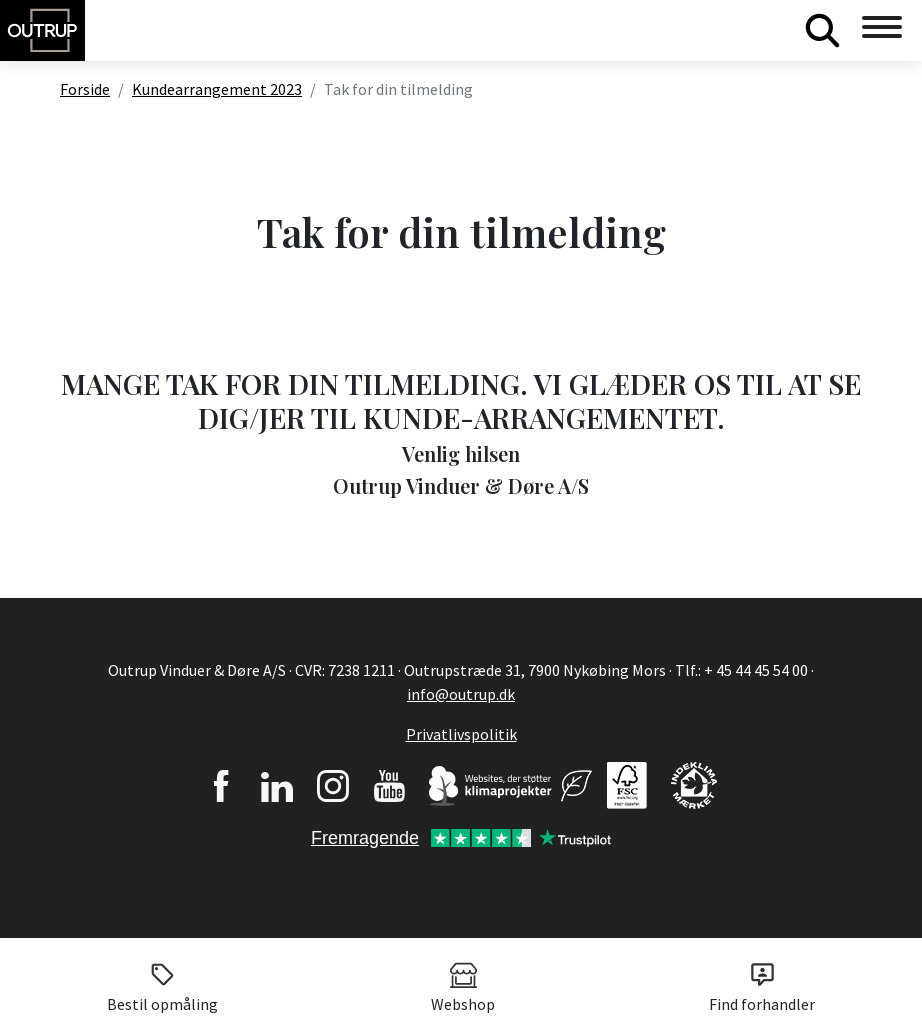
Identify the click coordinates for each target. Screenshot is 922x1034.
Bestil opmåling (162, 987)
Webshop (463, 987)
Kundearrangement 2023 (217, 89)
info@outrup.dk (461, 694)
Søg (822, 30)
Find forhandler (762, 987)
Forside (85, 89)
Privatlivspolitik (461, 734)
